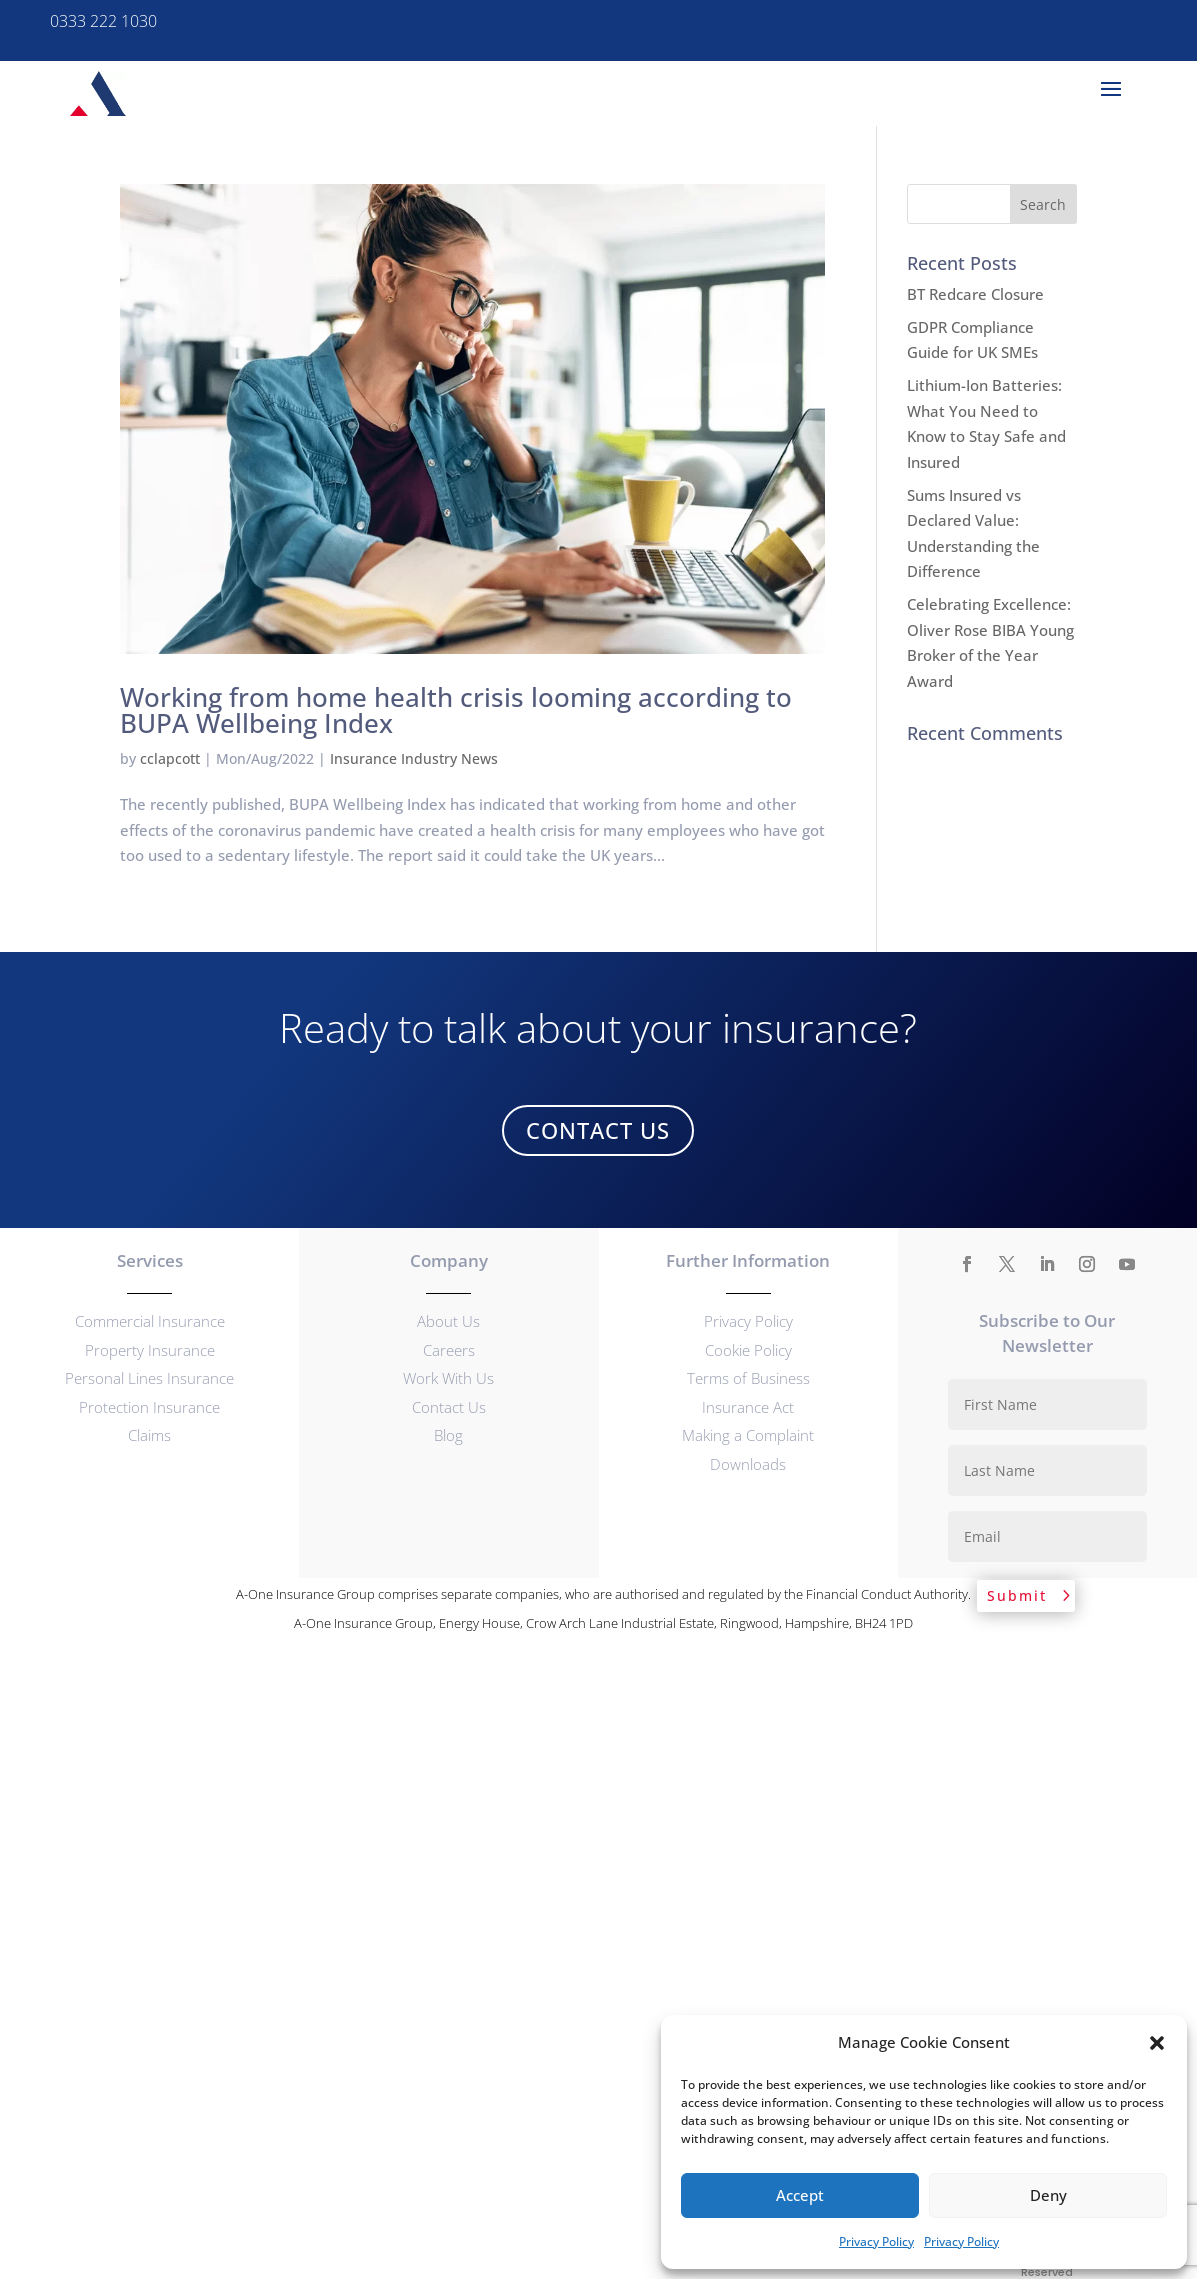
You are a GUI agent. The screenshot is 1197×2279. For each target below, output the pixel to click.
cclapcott (170, 758)
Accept (800, 2195)
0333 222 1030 (103, 21)
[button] (1157, 2043)
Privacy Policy (876, 2241)
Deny (1048, 2195)
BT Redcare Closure (975, 294)
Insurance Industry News (414, 758)
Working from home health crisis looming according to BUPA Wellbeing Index (456, 710)
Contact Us (598, 1130)
